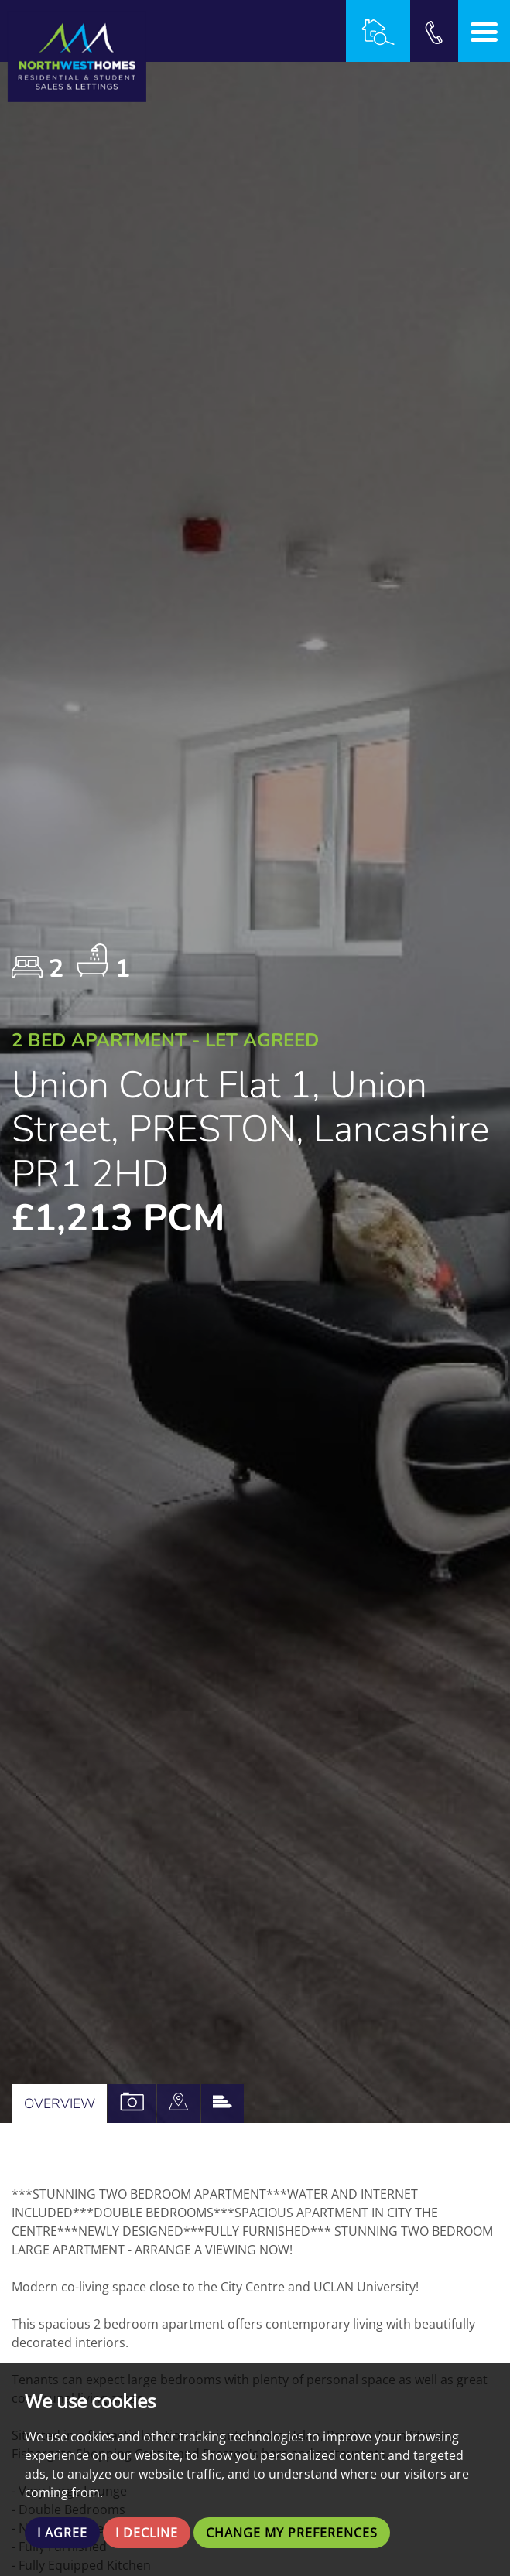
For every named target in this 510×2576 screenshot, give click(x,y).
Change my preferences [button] (292, 2532)
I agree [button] (62, 2532)
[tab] (178, 2103)
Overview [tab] (59, 2103)
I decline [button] (146, 2532)
